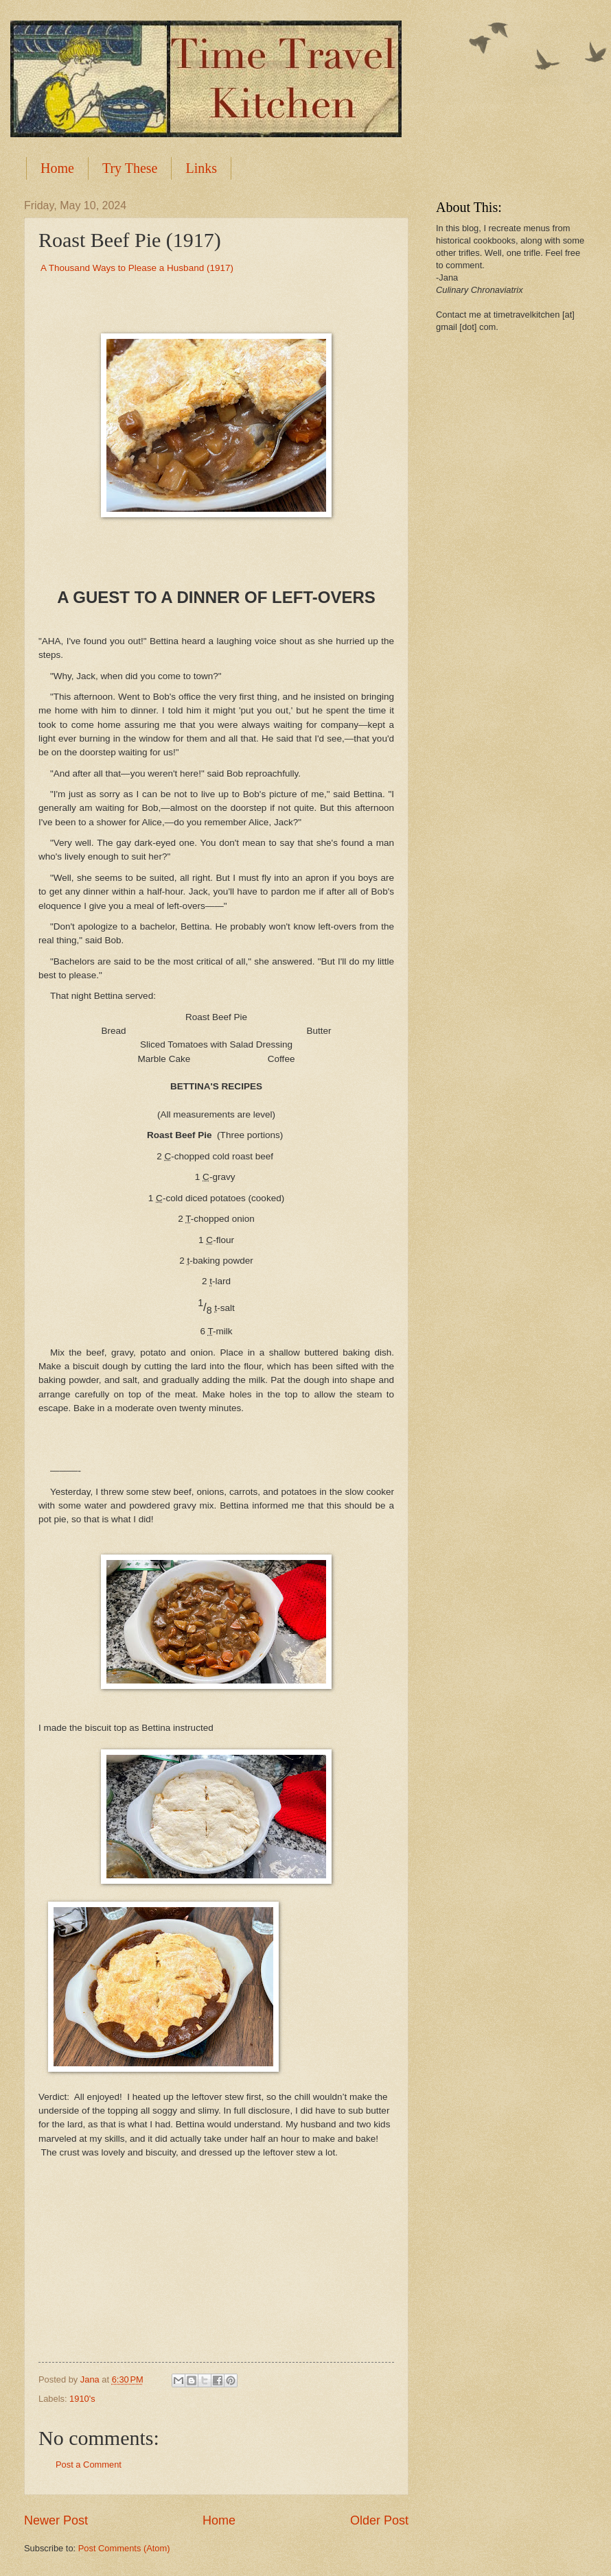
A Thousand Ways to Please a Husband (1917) (137, 268)
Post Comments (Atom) (124, 2548)
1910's (82, 2399)
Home (57, 168)
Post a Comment (89, 2464)
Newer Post (56, 2520)
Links (201, 168)
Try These (130, 168)
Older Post (379, 2520)
